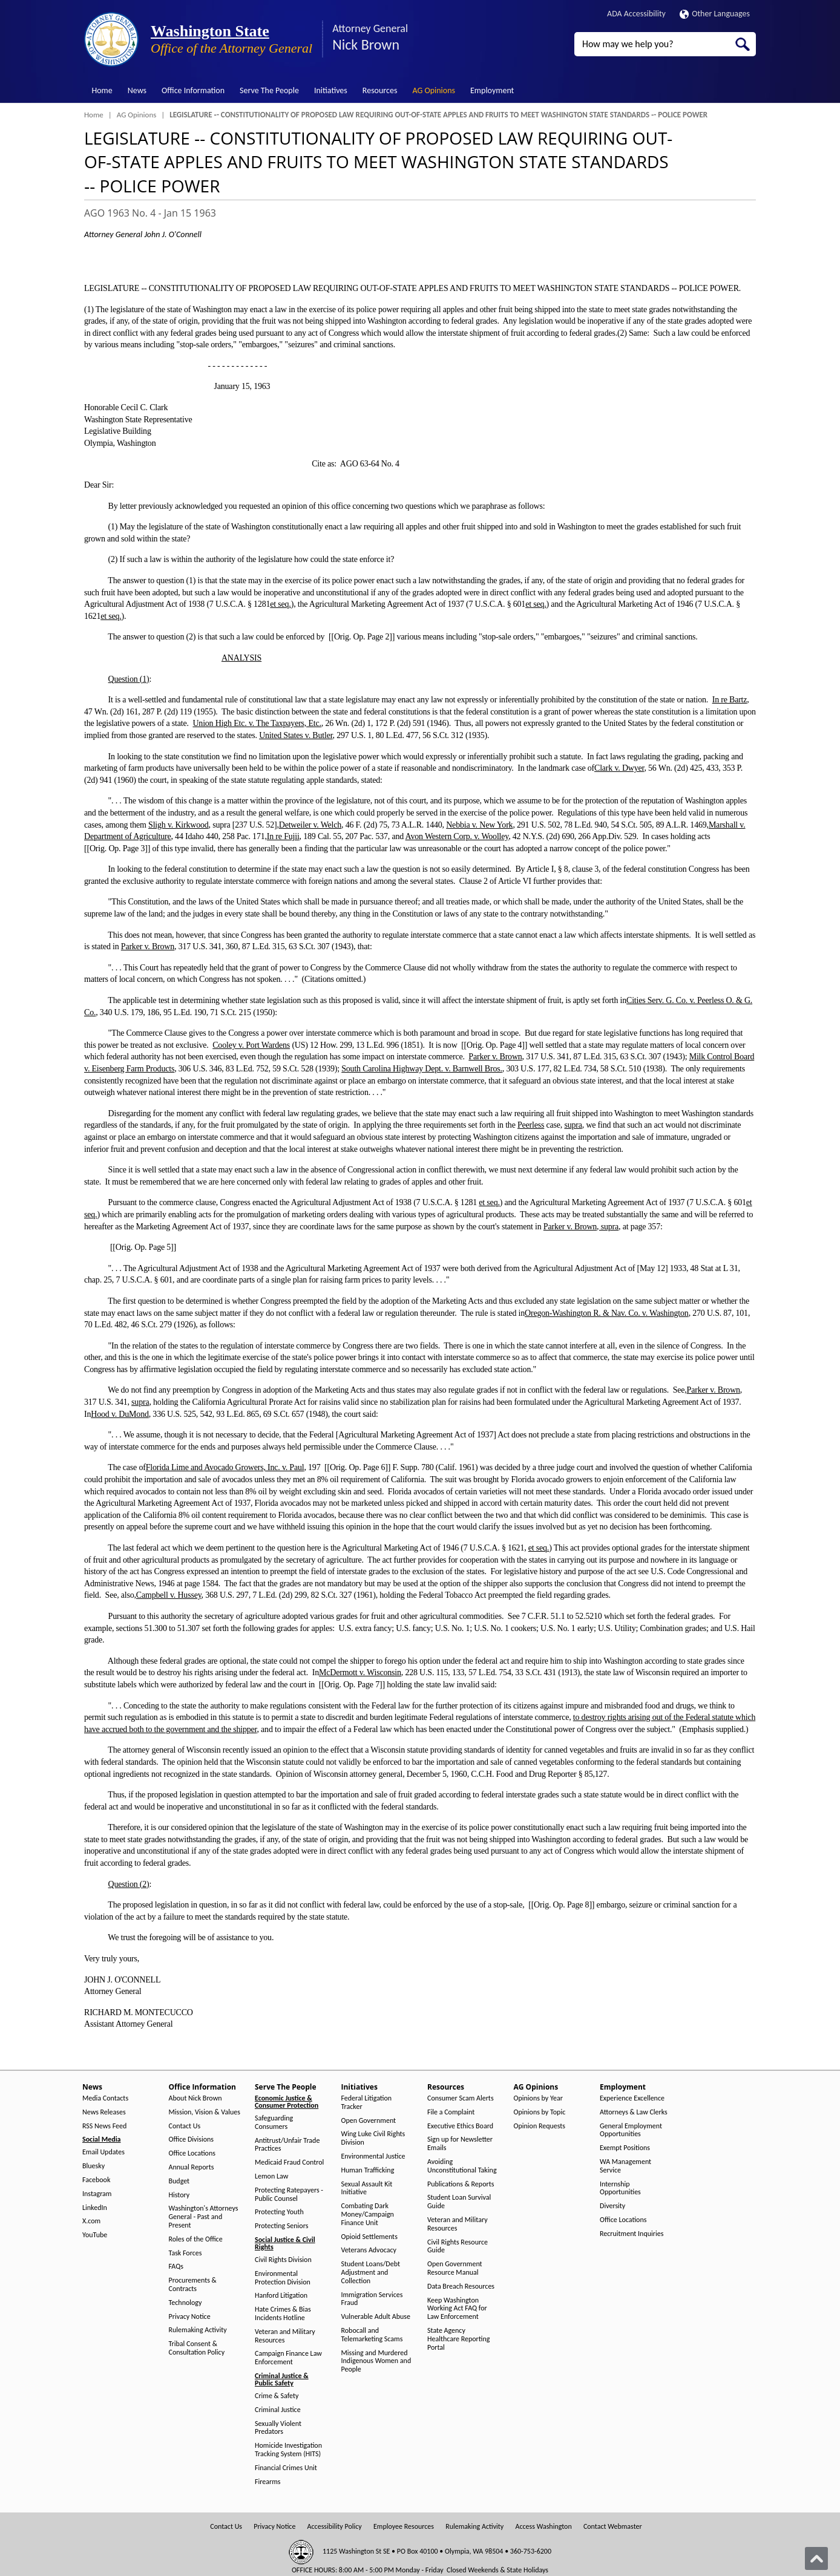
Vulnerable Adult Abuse (376, 2317)
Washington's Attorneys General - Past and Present (203, 2217)
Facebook (96, 2180)
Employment (492, 90)
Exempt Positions (625, 2148)
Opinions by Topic (540, 2112)
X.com (91, 2221)
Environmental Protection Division (282, 2278)
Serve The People (269, 90)
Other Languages (715, 13)
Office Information (193, 90)
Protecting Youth (279, 2212)
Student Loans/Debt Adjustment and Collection (370, 2272)
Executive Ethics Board (460, 2126)
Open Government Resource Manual (454, 2268)
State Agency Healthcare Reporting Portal (458, 2339)
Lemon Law (271, 2176)
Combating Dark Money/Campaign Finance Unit (367, 2214)
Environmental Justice (373, 2156)
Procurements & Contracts (193, 2285)
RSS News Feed (104, 2126)
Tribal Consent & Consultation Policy (197, 2348)
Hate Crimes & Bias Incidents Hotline (283, 2314)
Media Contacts (105, 2098)
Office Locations (192, 2153)
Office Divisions (191, 2139)
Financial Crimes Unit (286, 2468)
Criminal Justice (278, 2410)
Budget (179, 2181)
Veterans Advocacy (369, 2250)
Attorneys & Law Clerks (634, 2112)
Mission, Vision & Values (204, 2112)
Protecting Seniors (281, 2226)
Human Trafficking (368, 2170)
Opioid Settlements (369, 2237)
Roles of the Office (196, 2239)
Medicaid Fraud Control (289, 2162)
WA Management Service (625, 2166)
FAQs (176, 2266)
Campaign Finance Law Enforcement (288, 2358)
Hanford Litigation (281, 2296)
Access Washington (543, 2527)
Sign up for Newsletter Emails (460, 2144)
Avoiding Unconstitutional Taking (462, 2166)
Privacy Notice (190, 2317)
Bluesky (93, 2166)
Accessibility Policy (334, 2527)
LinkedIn (94, 2208)
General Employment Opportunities (631, 2130)
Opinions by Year (538, 2098)
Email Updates (103, 2152)
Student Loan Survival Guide (459, 2202)
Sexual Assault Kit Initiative (367, 2188)
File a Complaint (450, 2112)
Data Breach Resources (460, 2286)
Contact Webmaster (612, 2527)
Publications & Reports (460, 2184)
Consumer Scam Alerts (460, 2098)
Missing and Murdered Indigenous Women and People (376, 2361)
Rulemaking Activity (198, 2330)
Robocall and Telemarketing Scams (372, 2335)
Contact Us (185, 2126)
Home (102, 90)
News (137, 90)
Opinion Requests (540, 2126)
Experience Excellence (632, 2098)
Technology (185, 2303)
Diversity (612, 2206)
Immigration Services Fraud (372, 2299)
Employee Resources (403, 2527)
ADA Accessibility (636, 13)
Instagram (96, 2194)
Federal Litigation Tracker (366, 2102)
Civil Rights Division (283, 2260)
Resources (380, 90)
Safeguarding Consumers (274, 2122)
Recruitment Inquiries (631, 2234)
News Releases (104, 2112)
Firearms (267, 2482)
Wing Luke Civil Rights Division (373, 2138)
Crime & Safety (276, 2396)
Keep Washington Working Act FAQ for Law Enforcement (457, 2308)
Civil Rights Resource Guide (457, 2246)
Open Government (368, 2121)
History (179, 2195)
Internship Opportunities (620, 2188)
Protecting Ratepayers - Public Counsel (289, 2194)
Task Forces (185, 2253)
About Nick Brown (195, 2098)
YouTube (94, 2235)
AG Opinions (433, 90)
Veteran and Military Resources (285, 2336)
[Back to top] (816, 2558)
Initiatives (330, 90)
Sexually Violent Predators (278, 2428)
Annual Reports (191, 2167)
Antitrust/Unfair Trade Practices (287, 2145)
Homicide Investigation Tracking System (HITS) (288, 2450)
